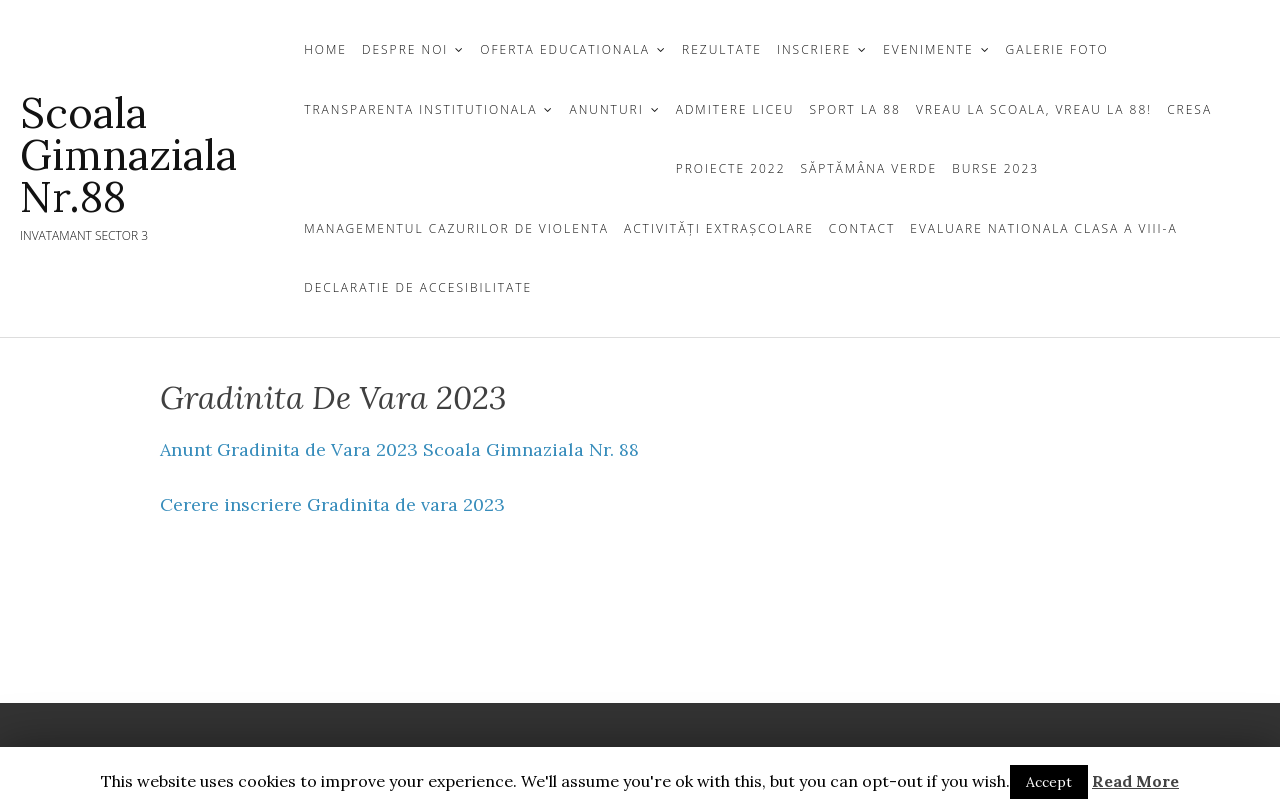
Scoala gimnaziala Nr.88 (128, 155)
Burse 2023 (995, 168)
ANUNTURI (606, 109)
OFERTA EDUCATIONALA (565, 49)
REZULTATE (722, 49)
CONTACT (862, 228)
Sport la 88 (854, 109)
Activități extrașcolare (719, 228)
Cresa (1189, 109)
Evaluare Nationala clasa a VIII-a (1043, 228)
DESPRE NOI (405, 49)
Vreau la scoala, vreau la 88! (1034, 109)
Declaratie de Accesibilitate (418, 287)
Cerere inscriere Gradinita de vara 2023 (332, 504)
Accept (1049, 782)
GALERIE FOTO (1057, 49)
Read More (1135, 781)
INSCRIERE (814, 49)
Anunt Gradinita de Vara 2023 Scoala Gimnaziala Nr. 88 (399, 449)
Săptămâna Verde (869, 168)
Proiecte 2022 (731, 168)
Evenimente (928, 49)
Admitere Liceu (735, 109)
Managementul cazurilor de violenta (456, 228)
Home (325, 49)
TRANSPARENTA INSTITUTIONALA (420, 109)
